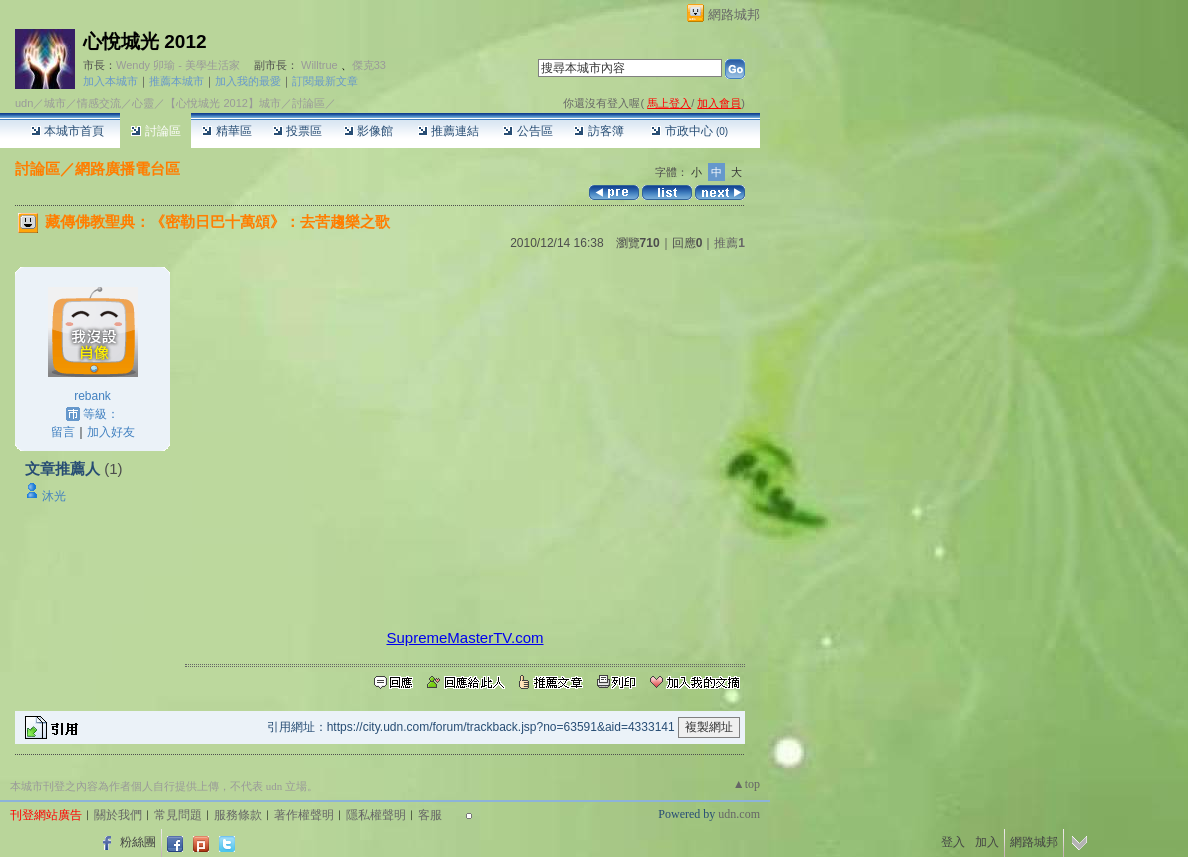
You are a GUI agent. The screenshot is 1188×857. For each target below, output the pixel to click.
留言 (63, 432)
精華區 (226, 131)
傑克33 (369, 65)
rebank (92, 396)
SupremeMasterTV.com (464, 637)
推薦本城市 (176, 81)
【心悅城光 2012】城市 (223, 103)
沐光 (54, 496)
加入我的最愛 (248, 81)
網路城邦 (734, 14)
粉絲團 (138, 842)
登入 (953, 842)
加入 (987, 842)
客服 (430, 815)
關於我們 (118, 815)
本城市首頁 (67, 131)
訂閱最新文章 (325, 81)
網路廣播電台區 (127, 168)
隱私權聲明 (376, 815)
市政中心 (689, 131)
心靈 (143, 103)
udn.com (739, 814)
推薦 (729, 243)
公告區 (527, 131)
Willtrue (319, 65)
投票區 (297, 131)
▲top (746, 784)
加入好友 (111, 432)
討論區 (155, 131)
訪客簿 (598, 131)
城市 (55, 103)
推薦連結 (448, 131)
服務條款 (238, 815)
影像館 (368, 131)
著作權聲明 (304, 815)
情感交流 (99, 103)
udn (24, 103)
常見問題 (178, 815)
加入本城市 (110, 81)
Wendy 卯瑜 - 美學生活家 (178, 65)
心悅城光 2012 (145, 41)
